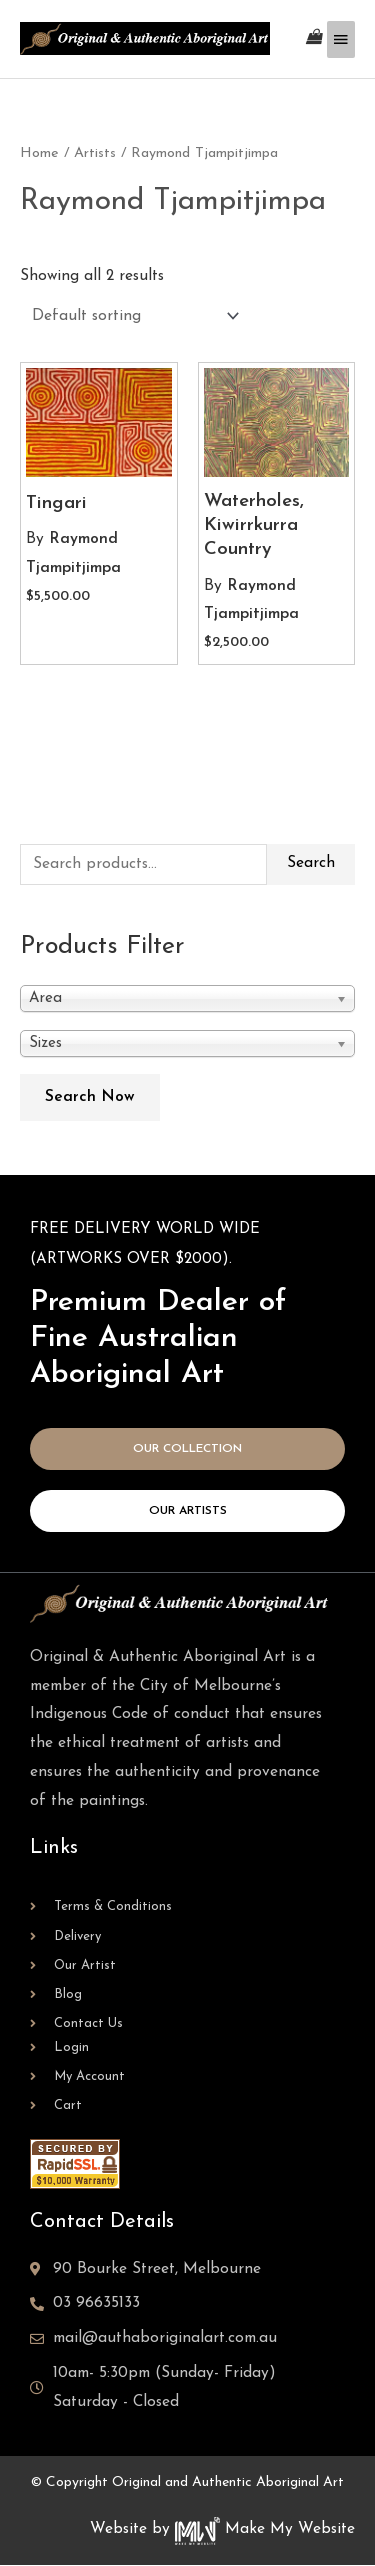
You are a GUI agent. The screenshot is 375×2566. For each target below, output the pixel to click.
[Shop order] (131, 316)
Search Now (90, 1097)
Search (311, 863)
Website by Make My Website (222, 2529)
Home (39, 153)
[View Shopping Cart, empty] (314, 38)
